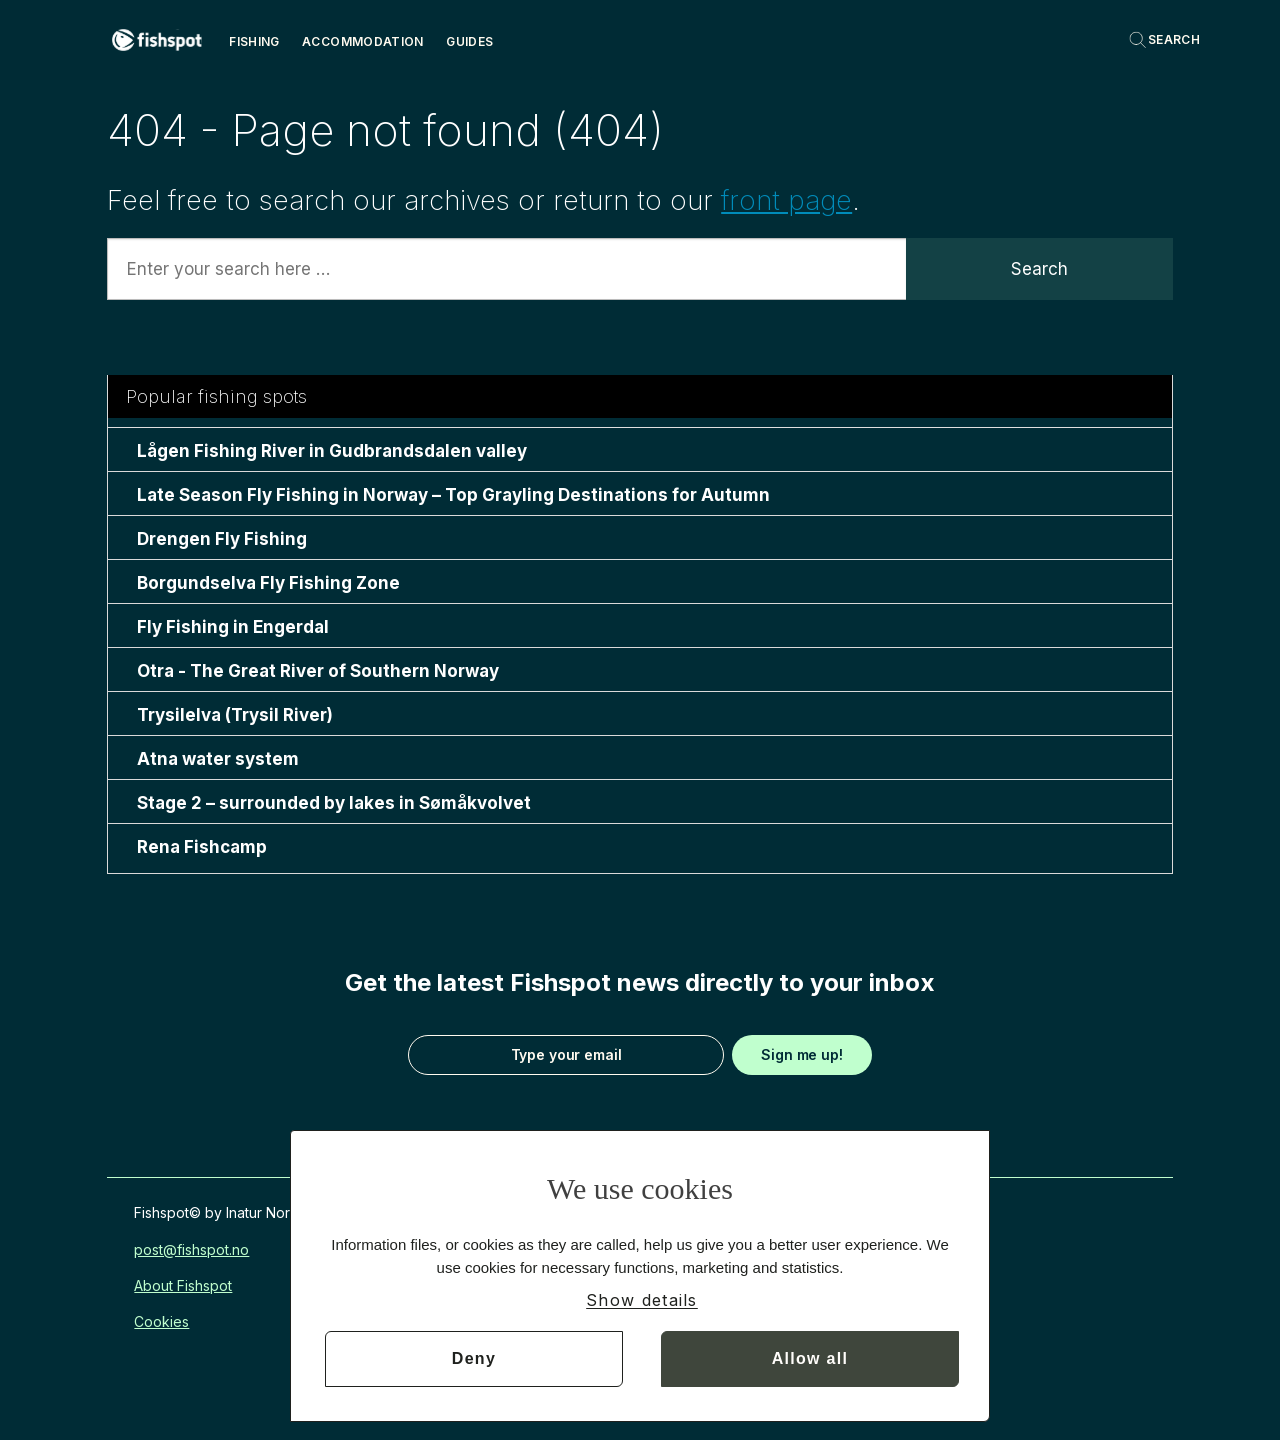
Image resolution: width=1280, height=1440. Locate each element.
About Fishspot (183, 1285)
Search (1039, 269)
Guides (469, 41)
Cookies (161, 1321)
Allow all (810, 1358)
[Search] (1164, 40)
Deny (474, 1358)
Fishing (254, 41)
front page (786, 200)
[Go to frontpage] (157, 40)
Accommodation (363, 41)
